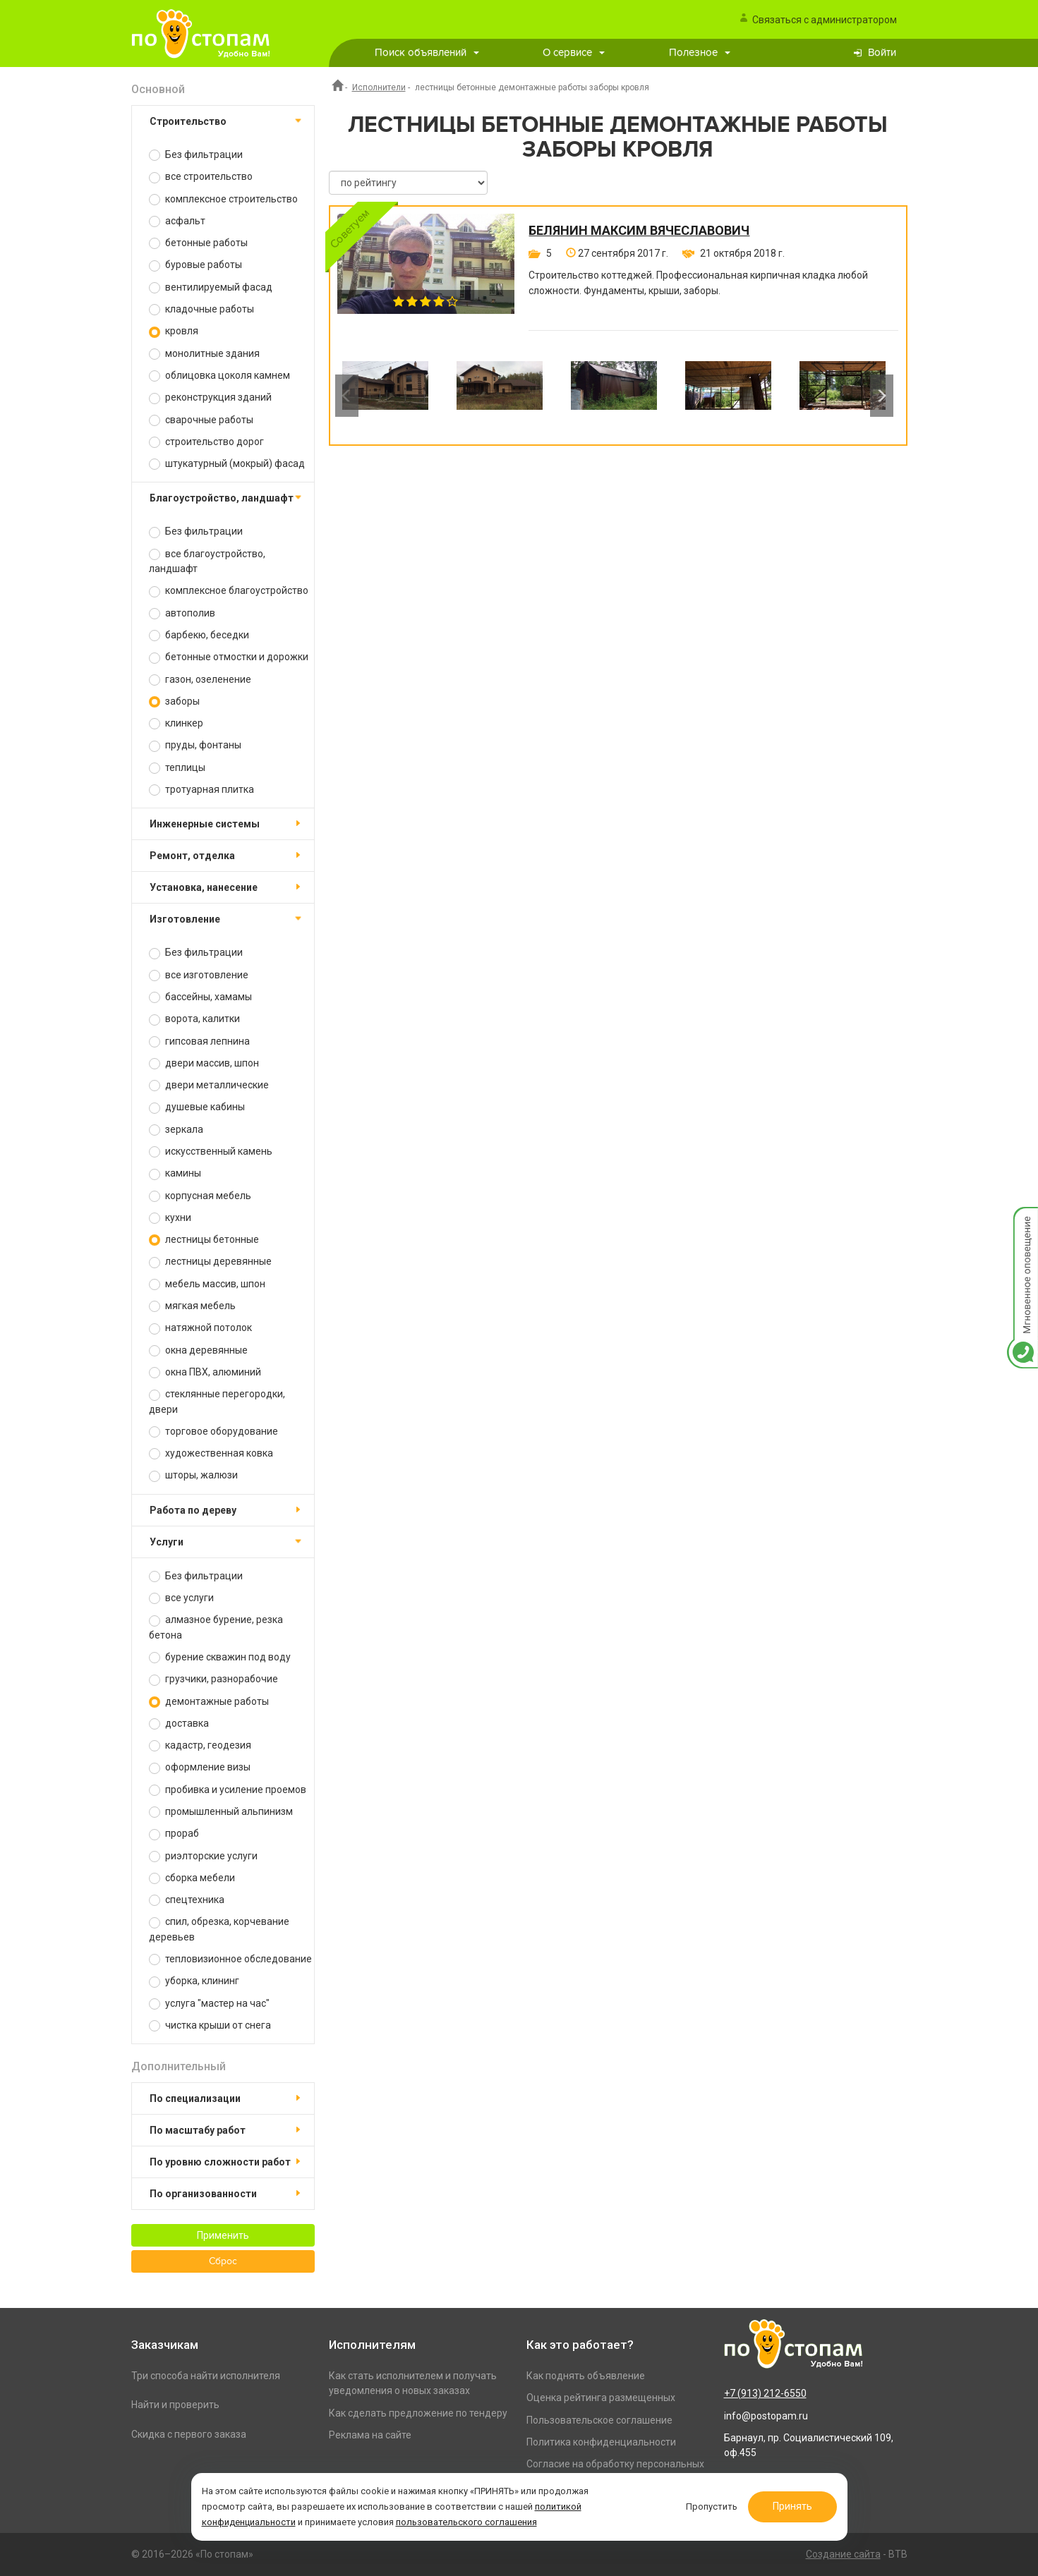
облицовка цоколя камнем (219, 376)
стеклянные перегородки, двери (217, 1401)
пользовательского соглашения (466, 2522)
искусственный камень (210, 1152)
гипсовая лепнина (199, 1041)
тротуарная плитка (201, 790)
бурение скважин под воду (220, 1657)
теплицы (177, 768)
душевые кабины (197, 1107)
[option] (385, 395)
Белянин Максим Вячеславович (639, 230)
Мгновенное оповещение (1022, 1221)
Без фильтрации (196, 155)
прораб (174, 1834)
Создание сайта (843, 2554)
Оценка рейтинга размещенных (600, 2397)
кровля (173, 331)
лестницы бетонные (204, 1240)
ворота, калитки (194, 1019)
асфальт (177, 221)
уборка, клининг (194, 1981)
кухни (170, 1218)
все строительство (201, 177)
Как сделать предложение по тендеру (418, 2413)
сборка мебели (192, 1878)
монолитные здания (204, 354)
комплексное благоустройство (228, 591)
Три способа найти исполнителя (205, 2375)
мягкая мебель (192, 1306)
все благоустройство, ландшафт (207, 561)
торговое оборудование (213, 1432)
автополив (182, 613)
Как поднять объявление (585, 2375)
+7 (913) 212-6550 (765, 2393)
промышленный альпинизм (221, 1812)
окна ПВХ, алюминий (205, 1372)
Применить (223, 2235)
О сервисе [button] (574, 52)
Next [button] (881, 396)
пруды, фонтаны (195, 745)
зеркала (176, 1130)
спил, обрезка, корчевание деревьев (219, 1929)
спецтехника (186, 1900)
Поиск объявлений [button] (427, 52)
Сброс (223, 2261)
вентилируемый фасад (210, 287)
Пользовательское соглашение (599, 2420)
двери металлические (209, 1085)
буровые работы (195, 265)
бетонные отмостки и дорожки (228, 657)
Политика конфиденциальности (601, 2442)
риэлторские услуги (203, 1856)
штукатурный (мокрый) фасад (227, 464)
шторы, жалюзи (193, 1475)
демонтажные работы (209, 1702)
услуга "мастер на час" (209, 2004)
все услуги (181, 1598)
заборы (174, 701)
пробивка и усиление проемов (227, 1790)
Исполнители (379, 87)
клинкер (176, 723)
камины (175, 1173)
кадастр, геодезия (200, 1745)
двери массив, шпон (204, 1063)
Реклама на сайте (370, 2435)
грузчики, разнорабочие (213, 1679)
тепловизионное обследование (230, 1959)
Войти (882, 52)
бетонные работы (198, 243)
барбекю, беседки (199, 635)
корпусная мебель (200, 1196)
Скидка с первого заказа (188, 2434)
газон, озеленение (200, 680)
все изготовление (198, 975)
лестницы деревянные (210, 1262)
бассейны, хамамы (200, 997)
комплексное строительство (223, 199)
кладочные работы (201, 309)
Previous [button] (346, 396)
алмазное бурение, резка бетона (216, 1627)
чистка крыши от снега (210, 2025)
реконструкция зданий (210, 397)
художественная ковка (211, 1453)
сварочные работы (201, 420)
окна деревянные (198, 1350)
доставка (179, 1724)
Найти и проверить (175, 2404)
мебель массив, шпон (207, 1284)
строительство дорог (206, 442)
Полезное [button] (699, 52)
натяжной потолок (200, 1328)
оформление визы (200, 1767)
